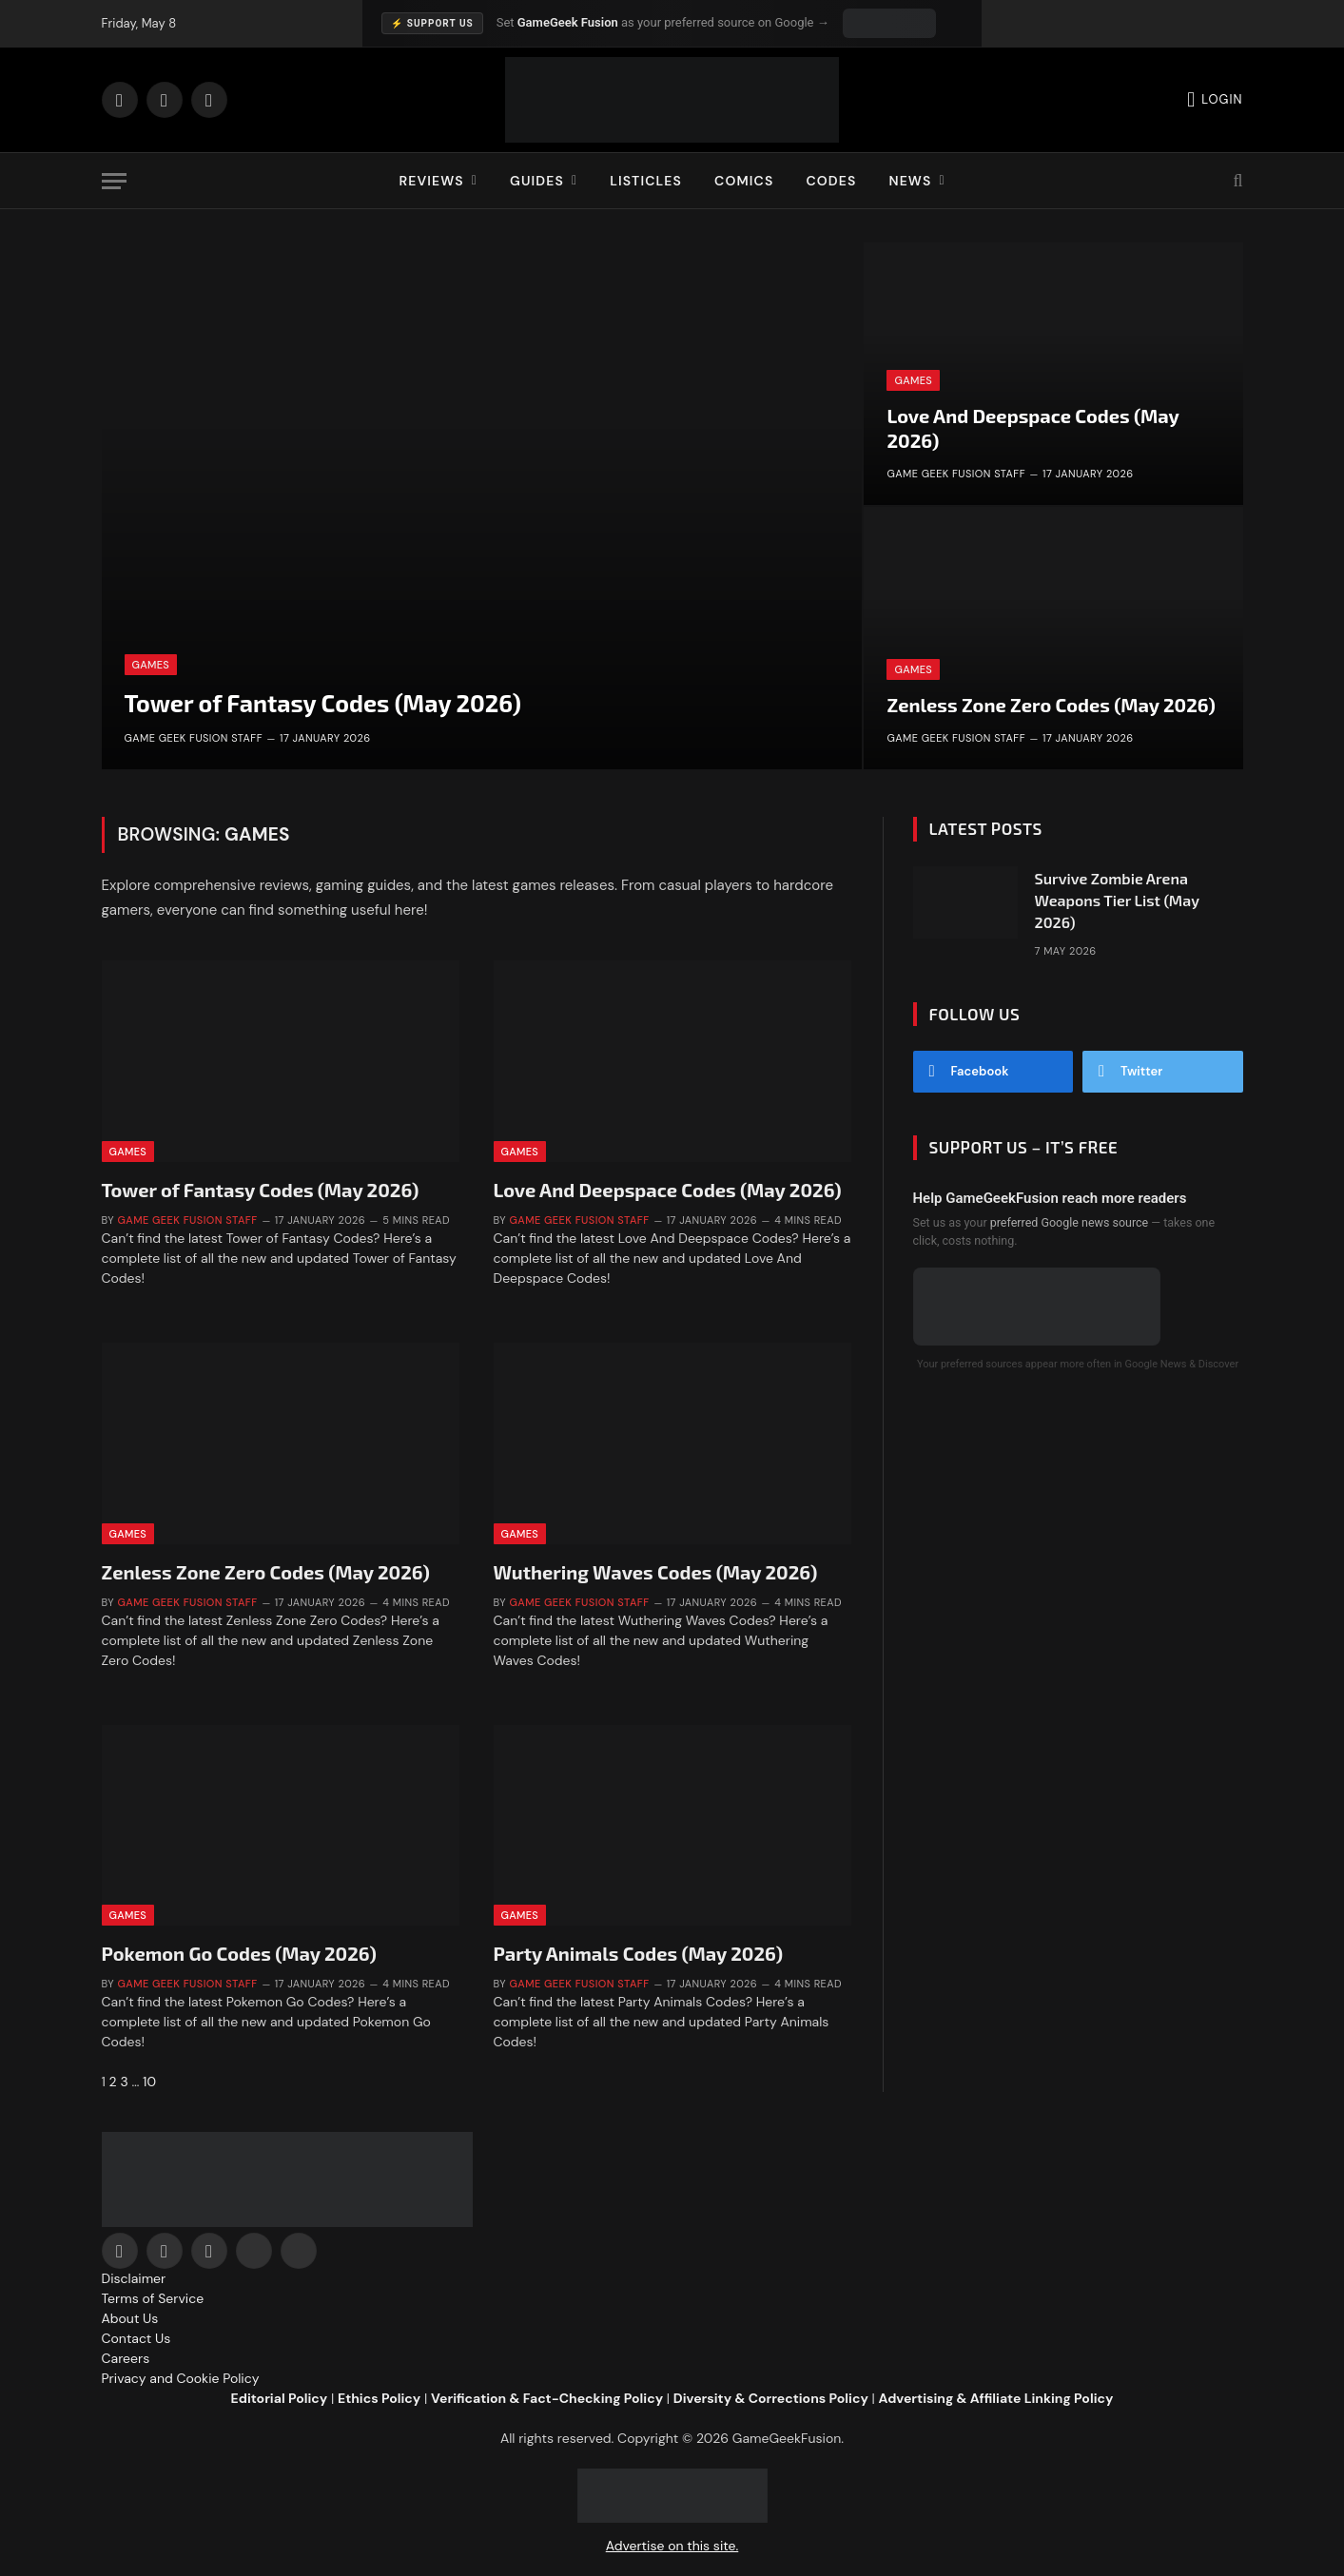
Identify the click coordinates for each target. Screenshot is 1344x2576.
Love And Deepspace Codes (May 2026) (1032, 428)
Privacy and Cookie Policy (181, 2378)
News (909, 180)
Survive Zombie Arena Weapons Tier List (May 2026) (1117, 900)
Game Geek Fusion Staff (194, 738)
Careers (126, 2358)
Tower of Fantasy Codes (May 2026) (323, 702)
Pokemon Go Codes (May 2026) (239, 1953)
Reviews (431, 180)
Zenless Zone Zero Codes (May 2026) (1050, 704)
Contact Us (136, 2338)
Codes (831, 180)
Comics (743, 180)
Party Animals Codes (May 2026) (638, 1953)
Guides (537, 180)
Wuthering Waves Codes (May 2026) (656, 1571)
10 (149, 2081)
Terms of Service (153, 2298)
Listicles (646, 180)
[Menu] (114, 181)
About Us (130, 2318)
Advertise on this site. (672, 2545)
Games (151, 664)
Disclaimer (134, 2278)
